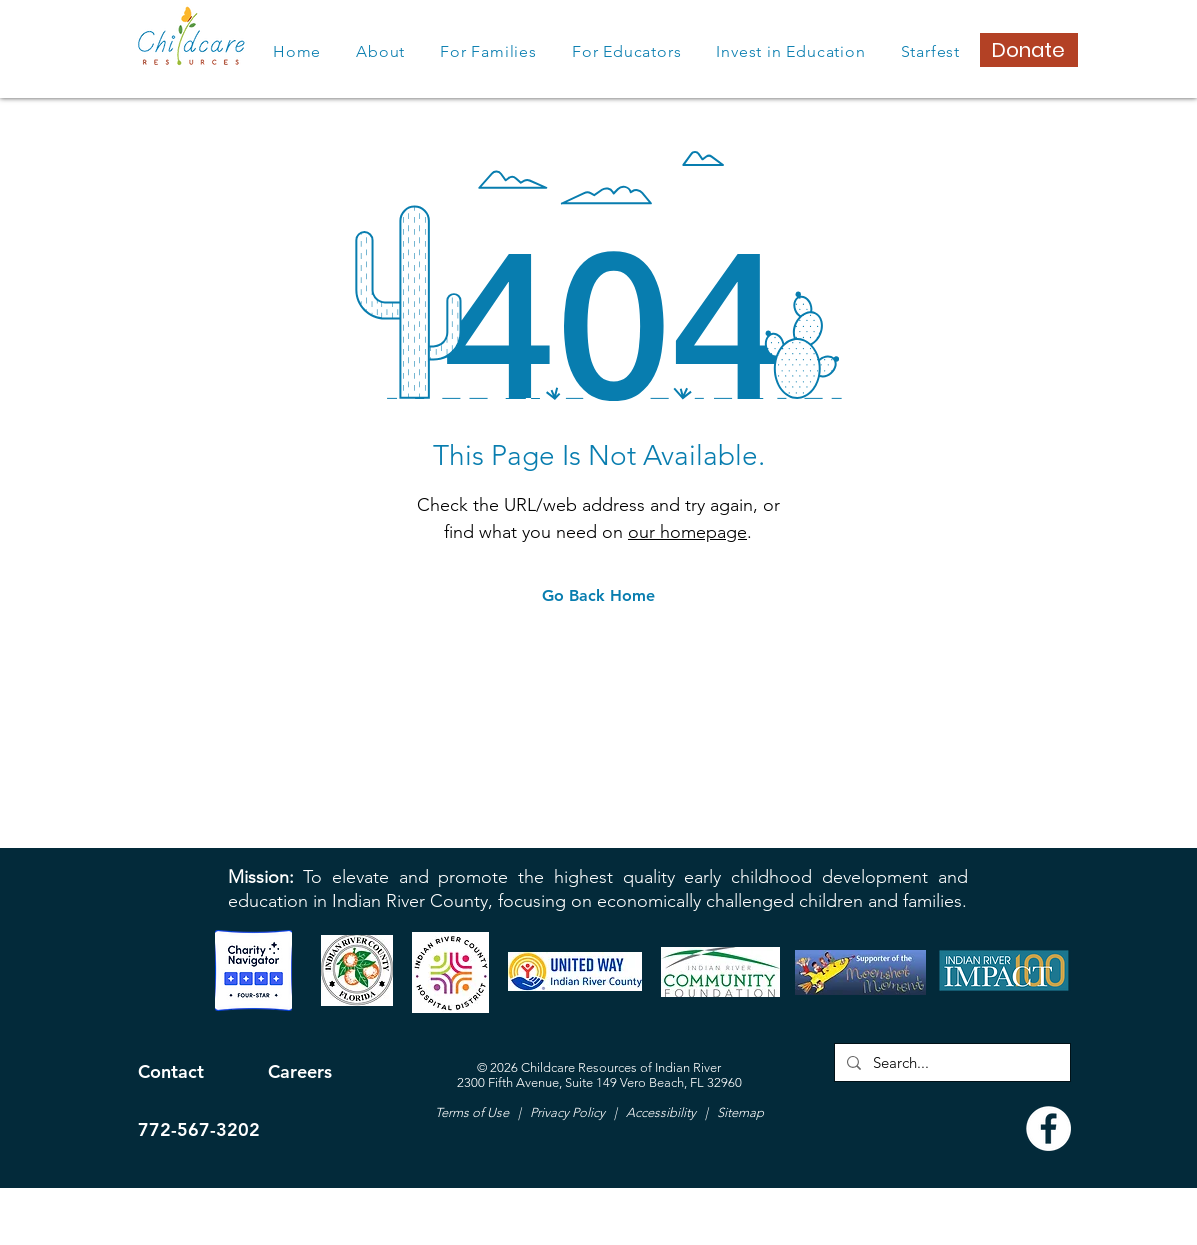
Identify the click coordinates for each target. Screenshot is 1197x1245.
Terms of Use (473, 1112)
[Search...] (950, 1062)
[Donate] (1029, 50)
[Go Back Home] (598, 596)
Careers (300, 1071)
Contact (171, 1071)
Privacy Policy (566, 1112)
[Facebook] (1048, 1128)
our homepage (687, 532)
